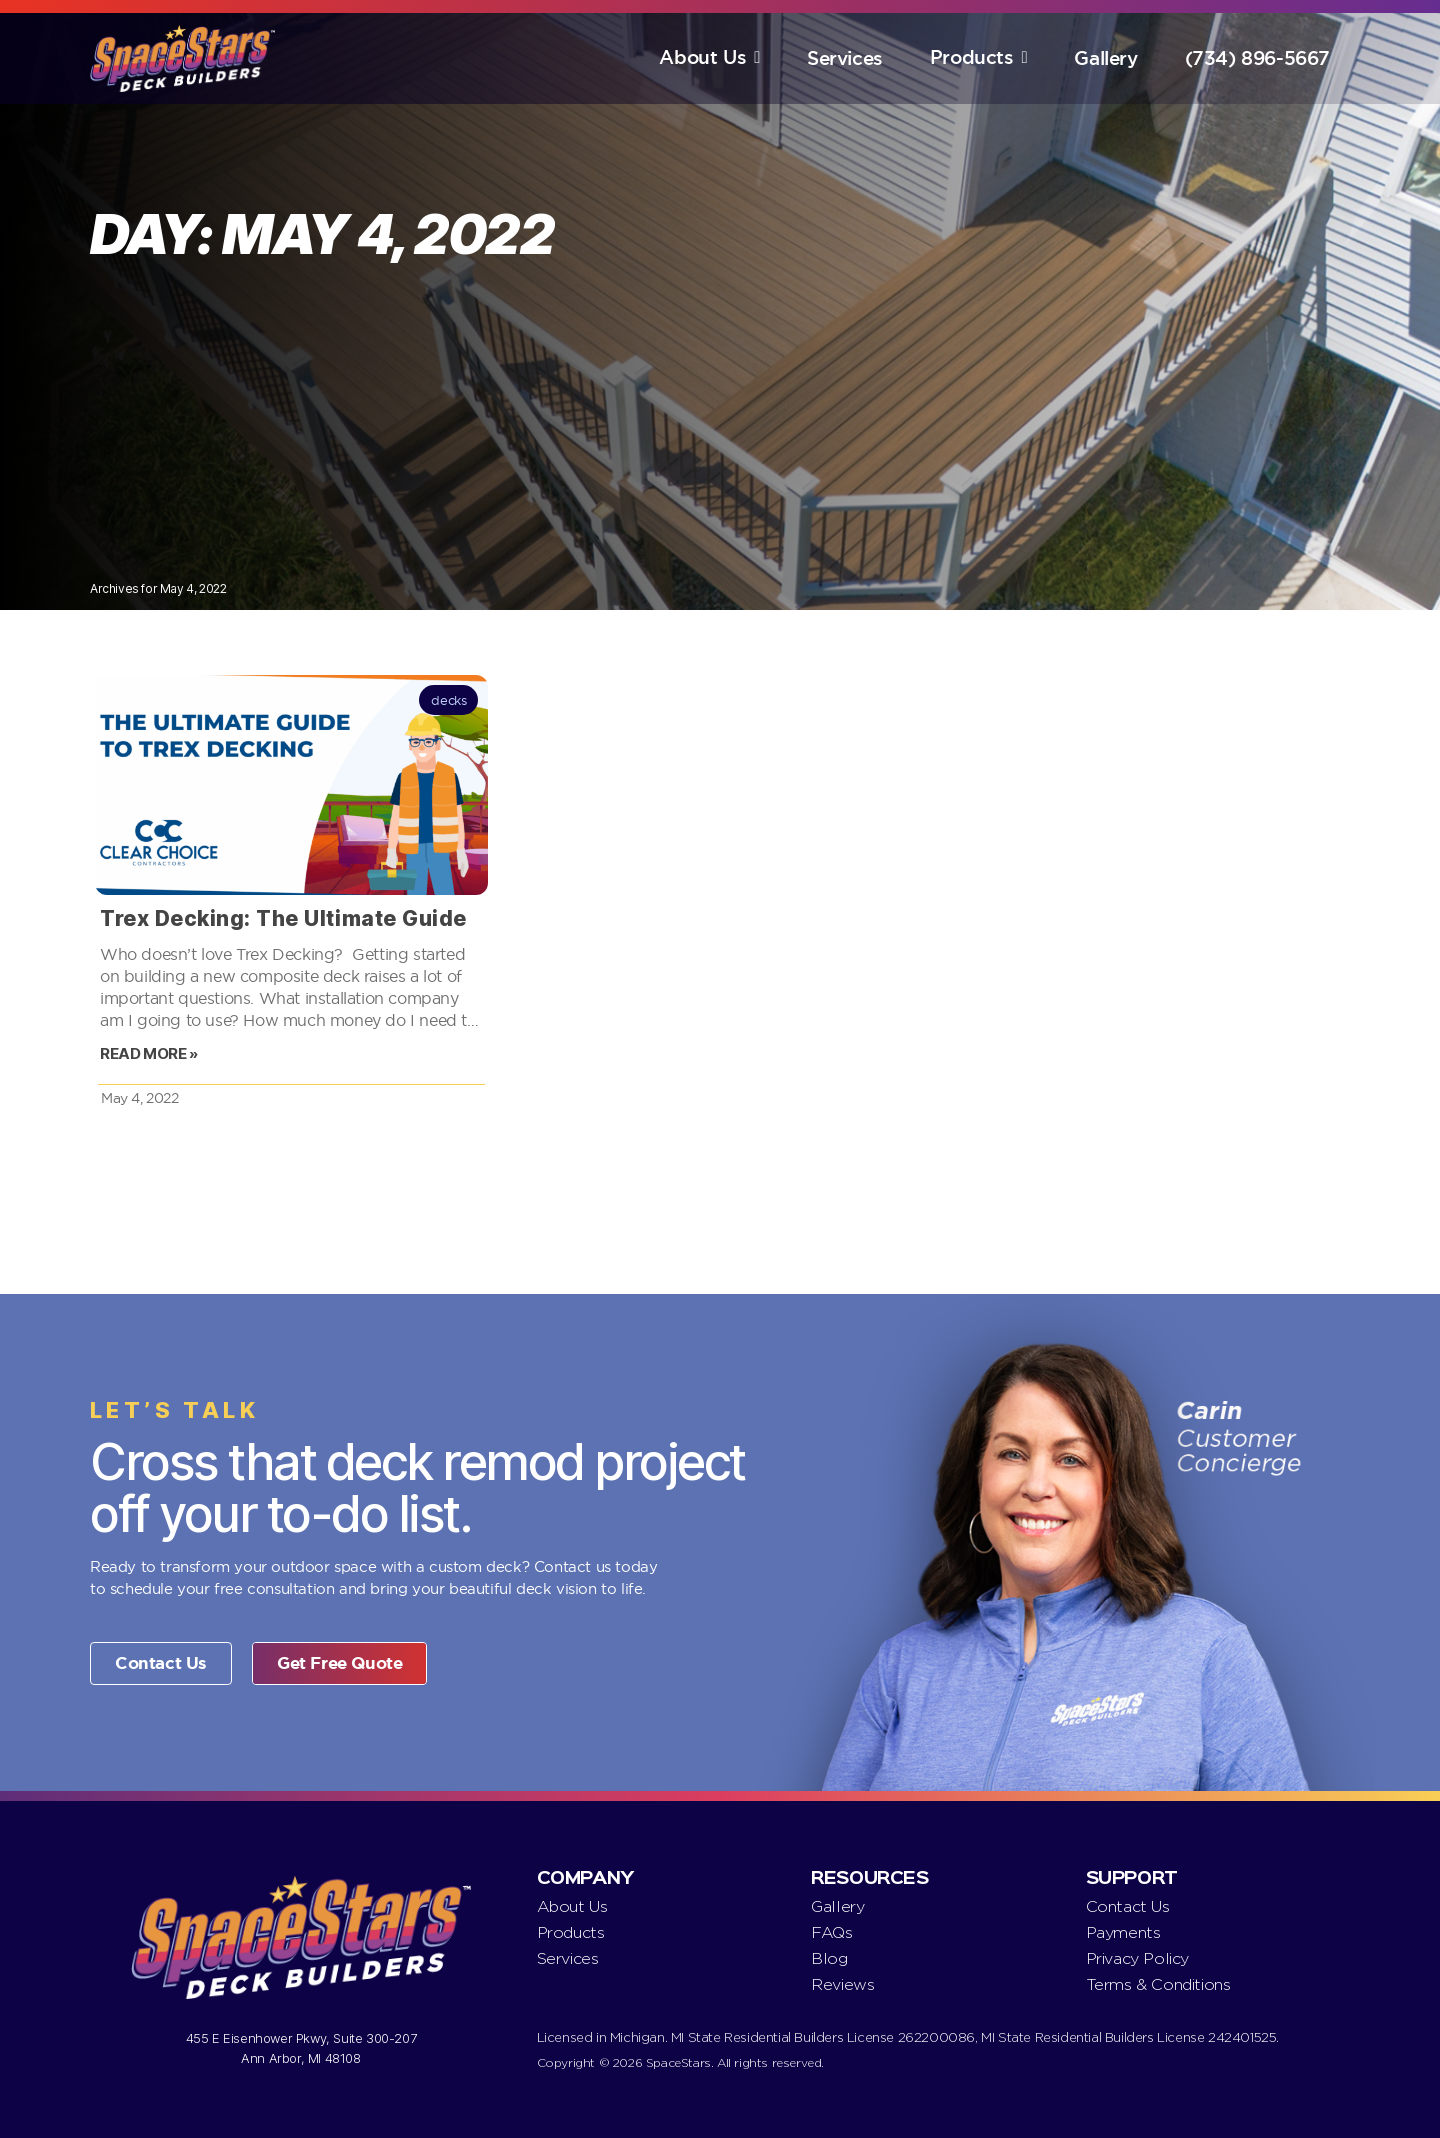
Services (845, 58)
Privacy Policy (1137, 1958)
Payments (1123, 1932)
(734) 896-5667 (1257, 58)
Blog (829, 1958)
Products (972, 57)
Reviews (842, 1984)
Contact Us (1128, 1906)
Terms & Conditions (1158, 1984)
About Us (702, 57)
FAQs (831, 1932)
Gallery (1105, 58)
